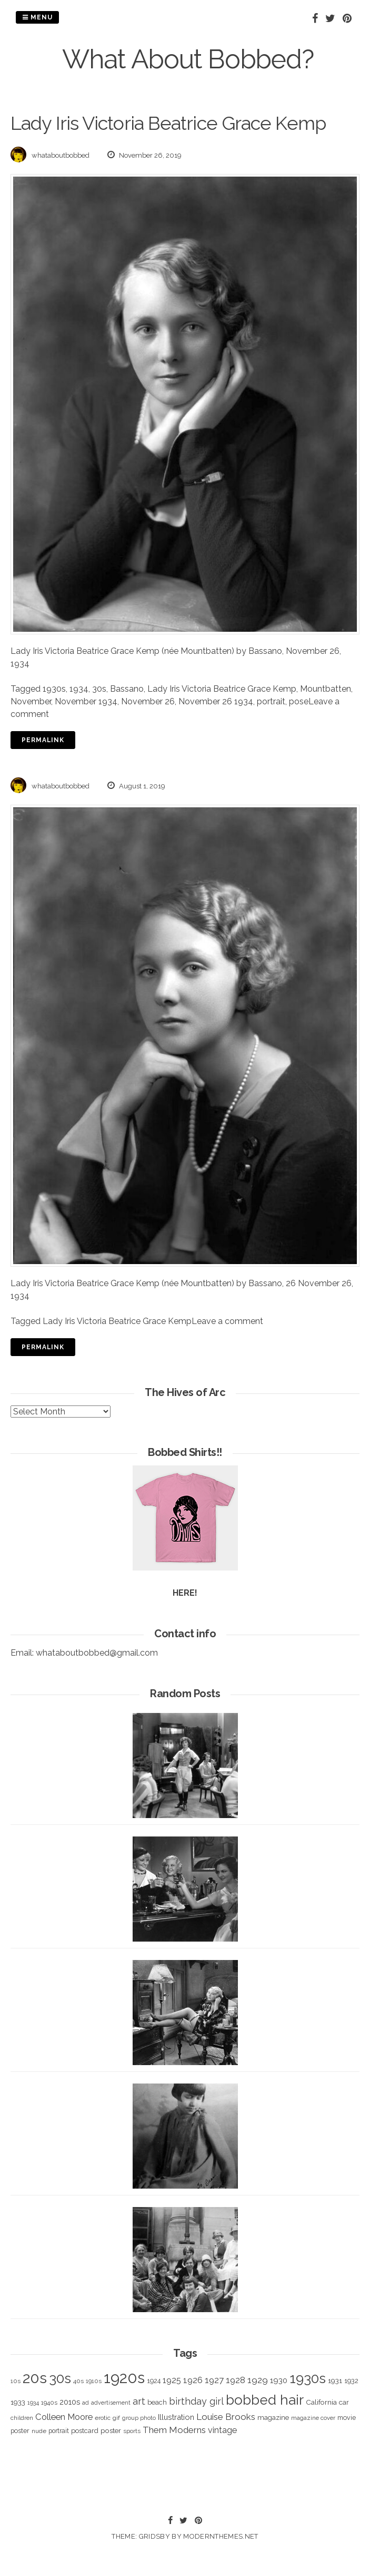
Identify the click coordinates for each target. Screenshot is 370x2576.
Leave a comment (227, 1321)
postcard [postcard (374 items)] (84, 2431)
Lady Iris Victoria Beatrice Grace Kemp (221, 689)
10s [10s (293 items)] (16, 2381)
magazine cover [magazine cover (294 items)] (313, 2417)
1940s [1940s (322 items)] (49, 2402)
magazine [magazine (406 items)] (273, 2417)
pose (298, 701)
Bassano (127, 689)
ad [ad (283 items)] (85, 2402)
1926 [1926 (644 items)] (193, 2380)
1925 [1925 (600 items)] (172, 2380)
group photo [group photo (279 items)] (139, 2418)
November (31, 701)
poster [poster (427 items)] (111, 2430)
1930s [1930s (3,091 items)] (307, 2378)
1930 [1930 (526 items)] (278, 2380)
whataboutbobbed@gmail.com (97, 1653)
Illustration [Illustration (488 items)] (176, 2417)
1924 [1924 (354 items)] (154, 2381)
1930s (54, 689)
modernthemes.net (220, 2536)
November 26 (148, 701)
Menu (37, 17)
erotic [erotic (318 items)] (103, 2417)
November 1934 (86, 701)
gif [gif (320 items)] (116, 2417)
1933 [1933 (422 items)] (18, 2402)
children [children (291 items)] (22, 2417)
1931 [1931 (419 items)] (335, 2380)
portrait (271, 701)
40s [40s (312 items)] (78, 2381)
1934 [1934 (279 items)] (33, 2402)
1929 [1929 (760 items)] (257, 2380)
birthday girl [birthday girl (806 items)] (196, 2401)
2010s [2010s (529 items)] (69, 2402)
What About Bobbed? (188, 59)
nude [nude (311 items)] (39, 2431)
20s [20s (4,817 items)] (35, 2378)
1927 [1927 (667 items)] (214, 2380)
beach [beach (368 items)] (157, 2402)
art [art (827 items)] (139, 2401)
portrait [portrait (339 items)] (58, 2431)
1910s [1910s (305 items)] (94, 2381)
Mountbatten (325, 689)
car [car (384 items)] (344, 2402)
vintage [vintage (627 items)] (222, 2430)
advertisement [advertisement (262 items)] (111, 2402)
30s (99, 689)
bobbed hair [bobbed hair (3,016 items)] (265, 2400)
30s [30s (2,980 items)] (60, 2378)
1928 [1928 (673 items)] (235, 2380)
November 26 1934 (215, 701)
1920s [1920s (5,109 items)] (124, 2377)
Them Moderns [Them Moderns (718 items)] (174, 2430)
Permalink (43, 740)
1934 (78, 689)
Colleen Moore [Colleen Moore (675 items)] (64, 2416)
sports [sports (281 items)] (132, 2431)
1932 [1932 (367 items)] (351, 2381)
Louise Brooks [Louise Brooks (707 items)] (225, 2416)
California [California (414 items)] (321, 2402)
